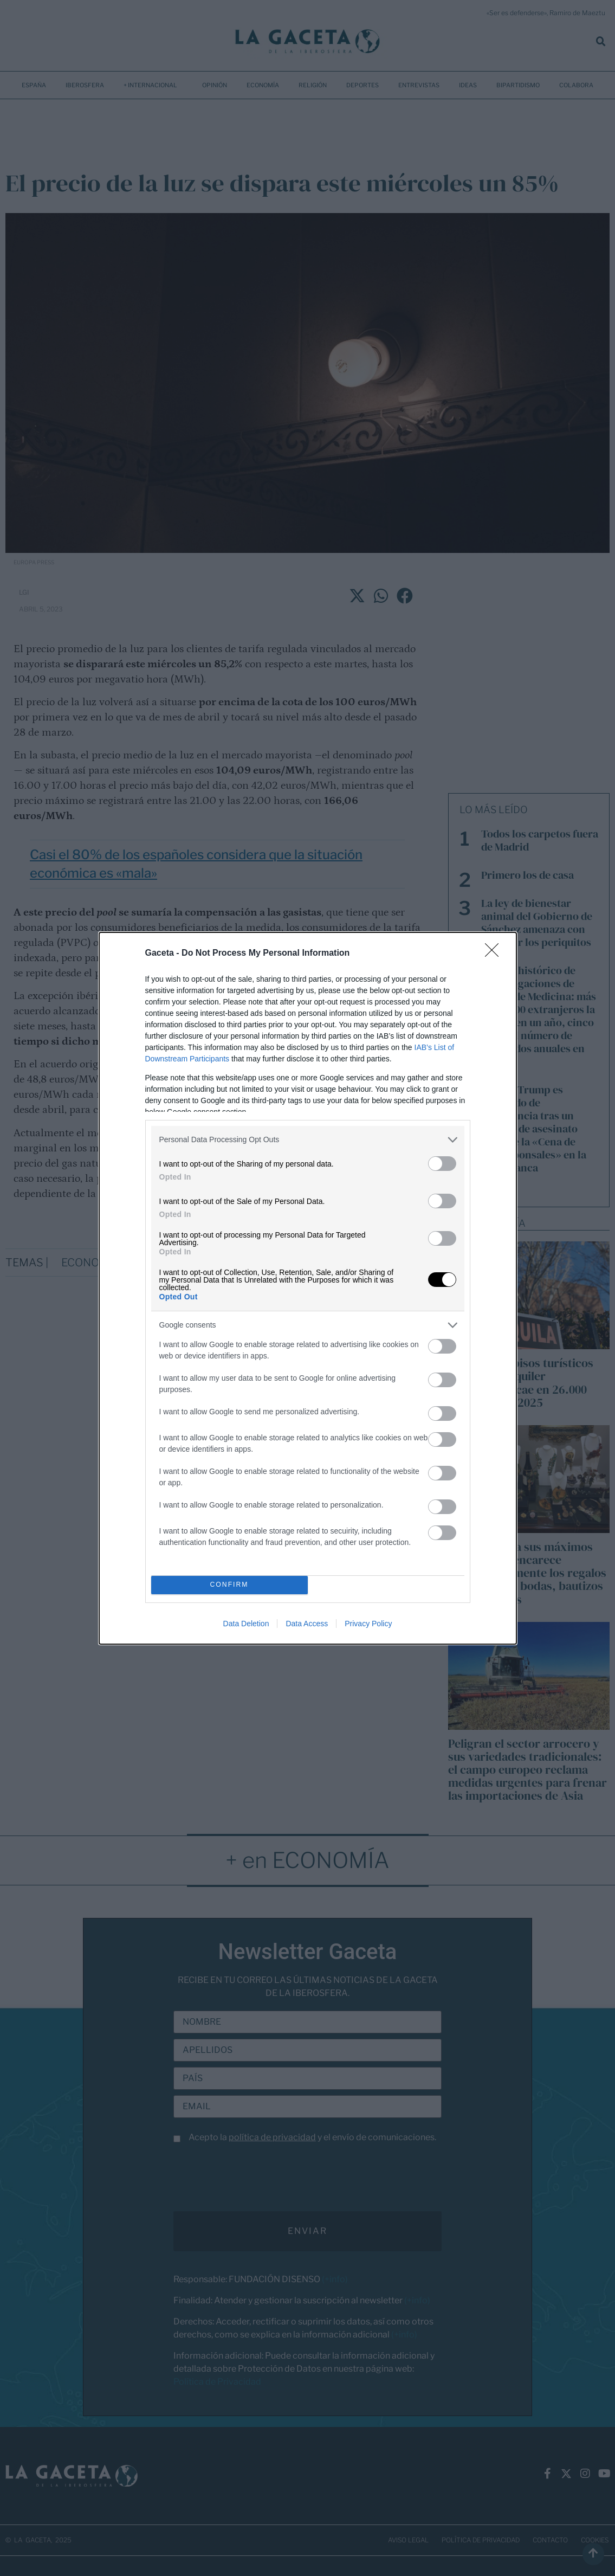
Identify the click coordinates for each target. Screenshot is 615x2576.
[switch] (442, 1163)
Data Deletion (246, 1623)
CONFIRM (229, 1585)
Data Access (307, 1623)
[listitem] (307, 1139)
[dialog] (307, 1288)
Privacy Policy (368, 1623)
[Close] (495, 953)
